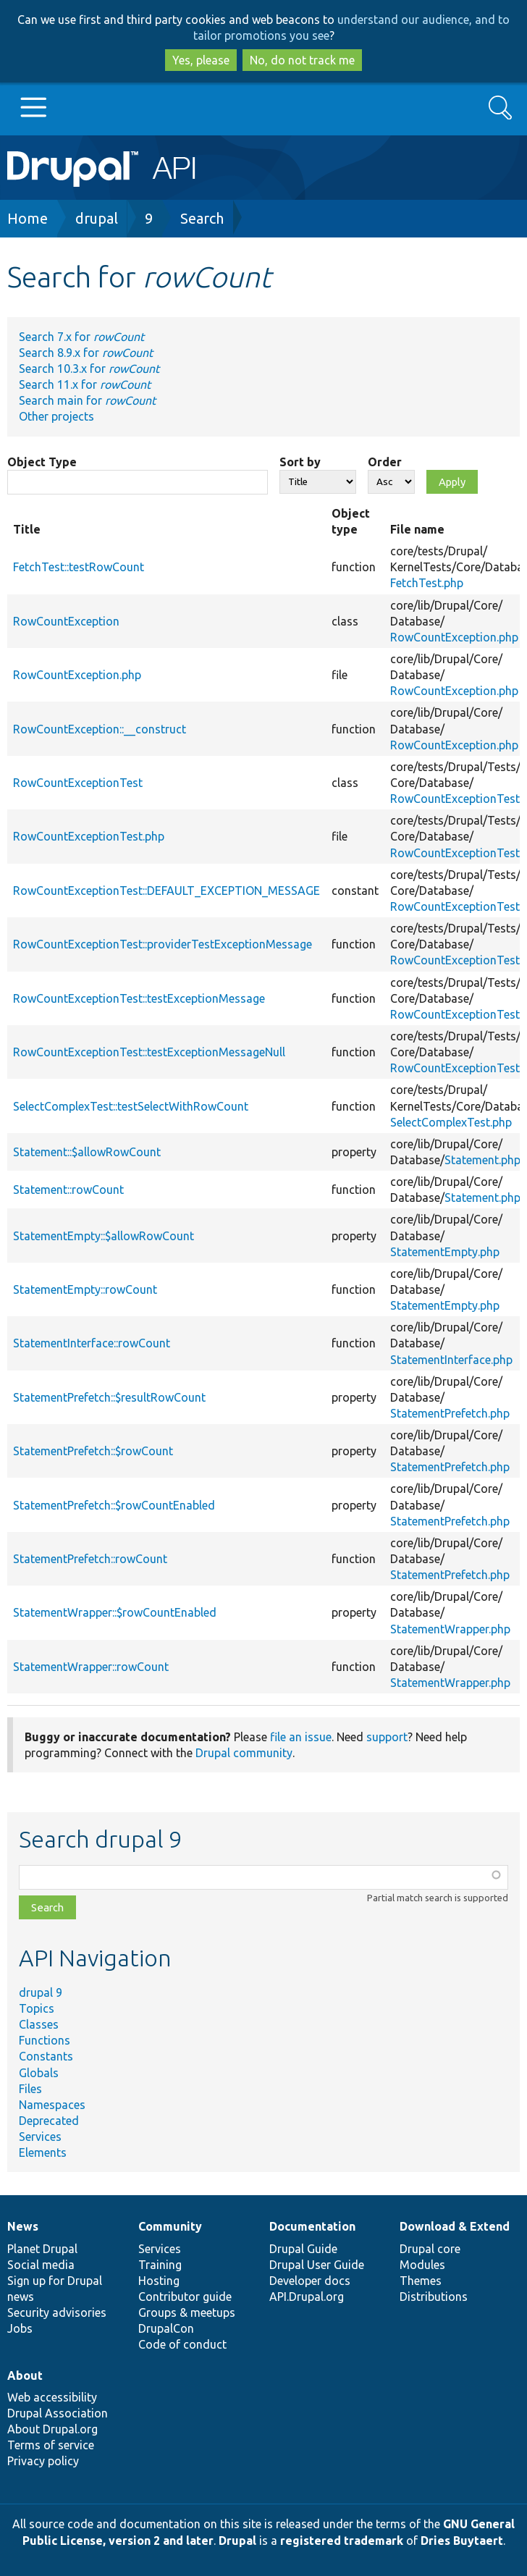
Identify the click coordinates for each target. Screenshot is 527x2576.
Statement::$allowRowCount (87, 1151)
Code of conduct (182, 2344)
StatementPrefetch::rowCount (90, 1558)
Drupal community (243, 1752)
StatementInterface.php (451, 1359)
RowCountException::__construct (99, 729)
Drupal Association (57, 2413)
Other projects (56, 416)
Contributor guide (185, 2296)
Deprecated (49, 2120)
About (25, 2375)
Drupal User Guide (316, 2264)
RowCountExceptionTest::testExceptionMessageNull (149, 1051)
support (387, 1736)
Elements (43, 2152)
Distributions (434, 2296)
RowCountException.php (454, 637)
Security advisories (56, 2312)
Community (170, 2226)
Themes (421, 2280)
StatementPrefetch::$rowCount (93, 1450)
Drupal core (430, 2248)
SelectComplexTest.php (451, 1122)
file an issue (301, 1736)
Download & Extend (455, 2226)
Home (27, 218)
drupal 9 (40, 1992)
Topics (36, 2008)
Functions (44, 2040)
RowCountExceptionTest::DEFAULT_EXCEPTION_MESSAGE (166, 890)
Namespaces (52, 2104)
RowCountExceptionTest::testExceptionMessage (139, 998)
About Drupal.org (52, 2429)
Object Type (42, 461)
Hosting (159, 2280)
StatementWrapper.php (450, 1629)
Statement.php (482, 1159)
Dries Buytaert (462, 2540)
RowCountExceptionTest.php (88, 836)
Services (40, 2136)
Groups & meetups (186, 2312)
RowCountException (66, 621)
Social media (41, 2264)
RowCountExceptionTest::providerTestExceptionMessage (162, 944)
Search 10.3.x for (89, 368)
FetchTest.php (426, 582)
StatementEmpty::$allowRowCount (103, 1235)
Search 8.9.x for (86, 352)
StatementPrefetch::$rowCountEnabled (114, 1505)
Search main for (87, 400)
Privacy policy (43, 2460)
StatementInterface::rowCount (91, 1343)
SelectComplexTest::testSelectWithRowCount (130, 1106)
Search (202, 218)
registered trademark (341, 2540)
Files (30, 2088)
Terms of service (50, 2444)
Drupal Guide (303, 2248)
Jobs (20, 2328)
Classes (39, 2024)
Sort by (300, 461)
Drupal (237, 2540)
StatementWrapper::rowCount (91, 1666)
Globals (39, 2072)
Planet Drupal (42, 2248)
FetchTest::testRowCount (78, 566)
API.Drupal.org (306, 2296)
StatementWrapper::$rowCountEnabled (114, 1612)
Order (385, 461)
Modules (422, 2264)
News (22, 2226)
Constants (46, 2056)
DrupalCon (166, 2328)
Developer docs (309, 2280)
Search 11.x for (85, 384)
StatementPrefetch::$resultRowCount (109, 1397)
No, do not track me (302, 60)
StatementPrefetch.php (450, 1413)
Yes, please (200, 60)
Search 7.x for (81, 336)
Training (160, 2264)
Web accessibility (52, 2397)
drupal (96, 218)
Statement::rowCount (68, 1189)
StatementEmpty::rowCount (85, 1289)
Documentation (312, 2226)
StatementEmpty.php (444, 1251)
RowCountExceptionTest (78, 782)
